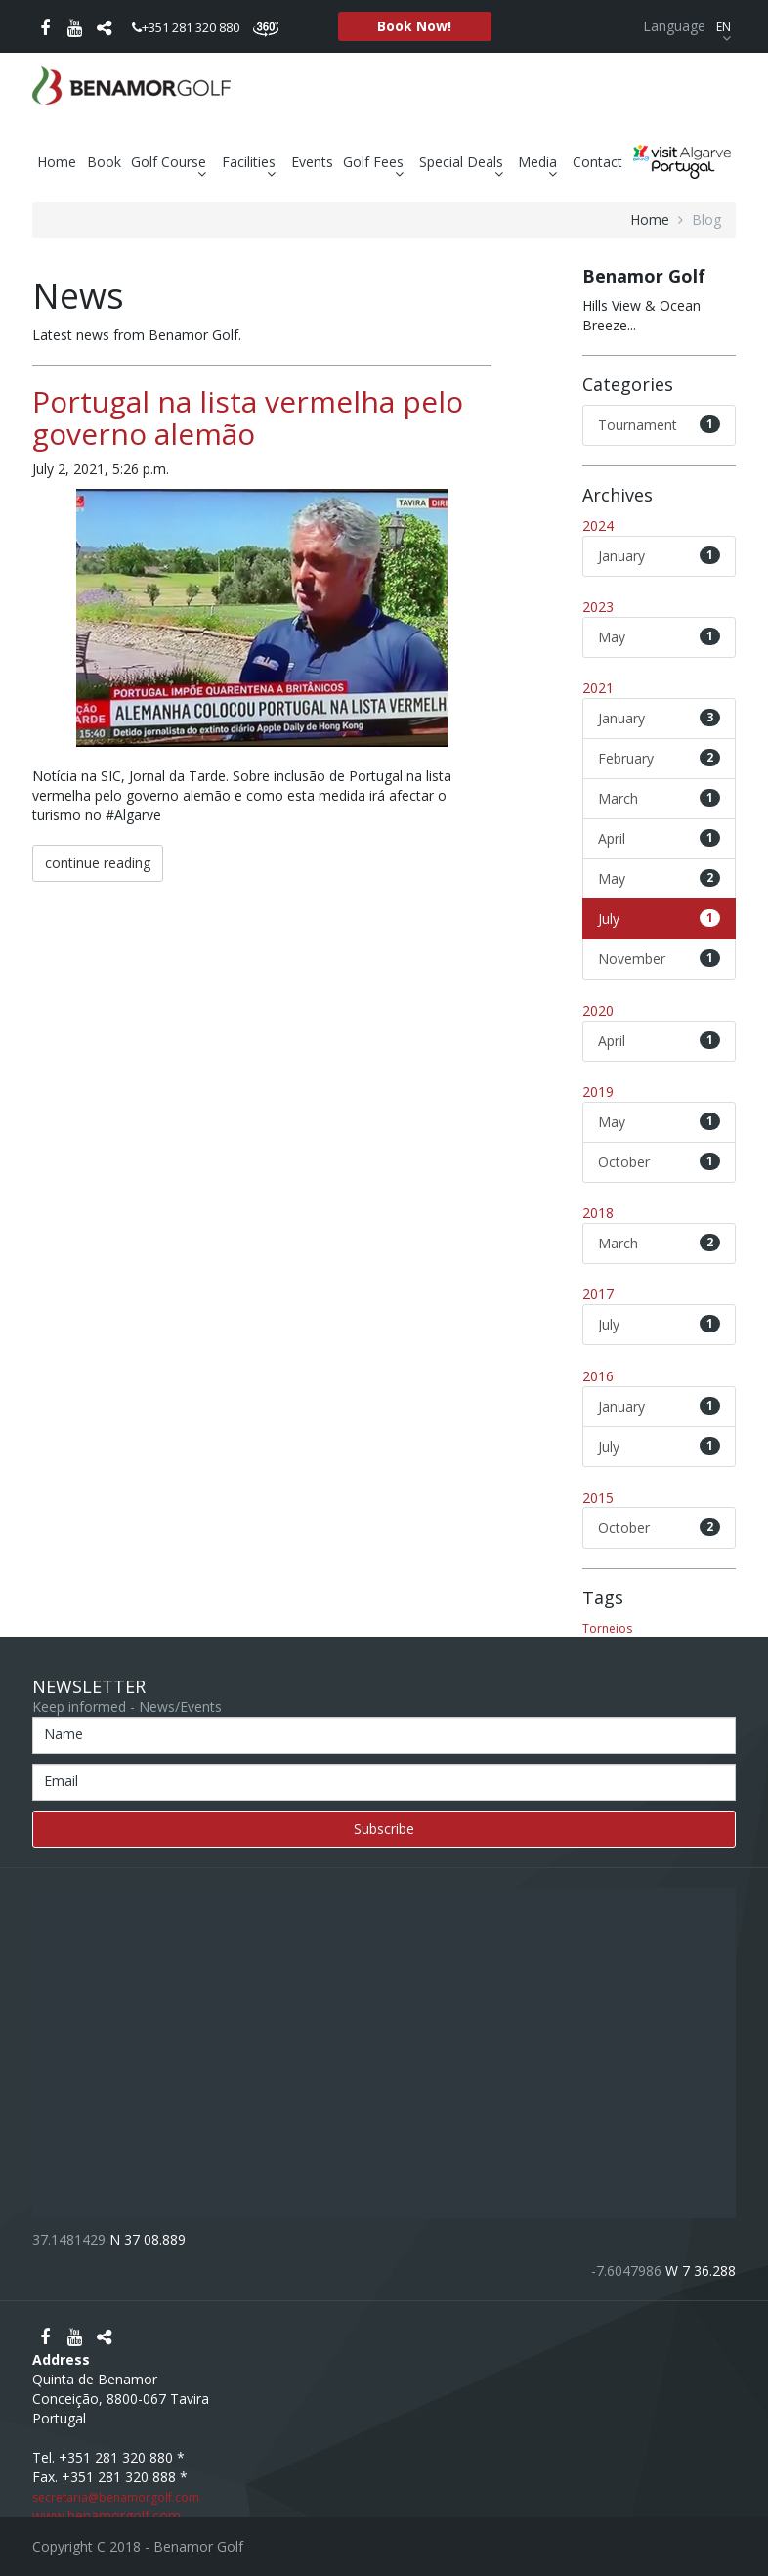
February (659, 758)
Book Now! (414, 26)
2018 (598, 1212)
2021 (598, 687)
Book (104, 162)
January (659, 555)
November (659, 958)
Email (61, 1780)
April (659, 838)
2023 (598, 606)
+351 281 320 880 (185, 27)
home (649, 219)
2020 (598, 1010)
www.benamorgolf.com (106, 2516)
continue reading (97, 862)
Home (56, 162)
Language (689, 26)
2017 (598, 1294)
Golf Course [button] (171, 162)
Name (63, 1734)
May (659, 637)
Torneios (607, 1628)
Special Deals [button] (463, 162)
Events (312, 162)
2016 (598, 1376)
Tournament (659, 424)
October (659, 1162)
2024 (598, 525)
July (659, 918)
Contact (597, 162)
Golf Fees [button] (375, 162)
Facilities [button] (251, 162)
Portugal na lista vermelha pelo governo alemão (247, 417)
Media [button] (540, 162)
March (659, 798)
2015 (598, 1497)
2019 (598, 1091)
